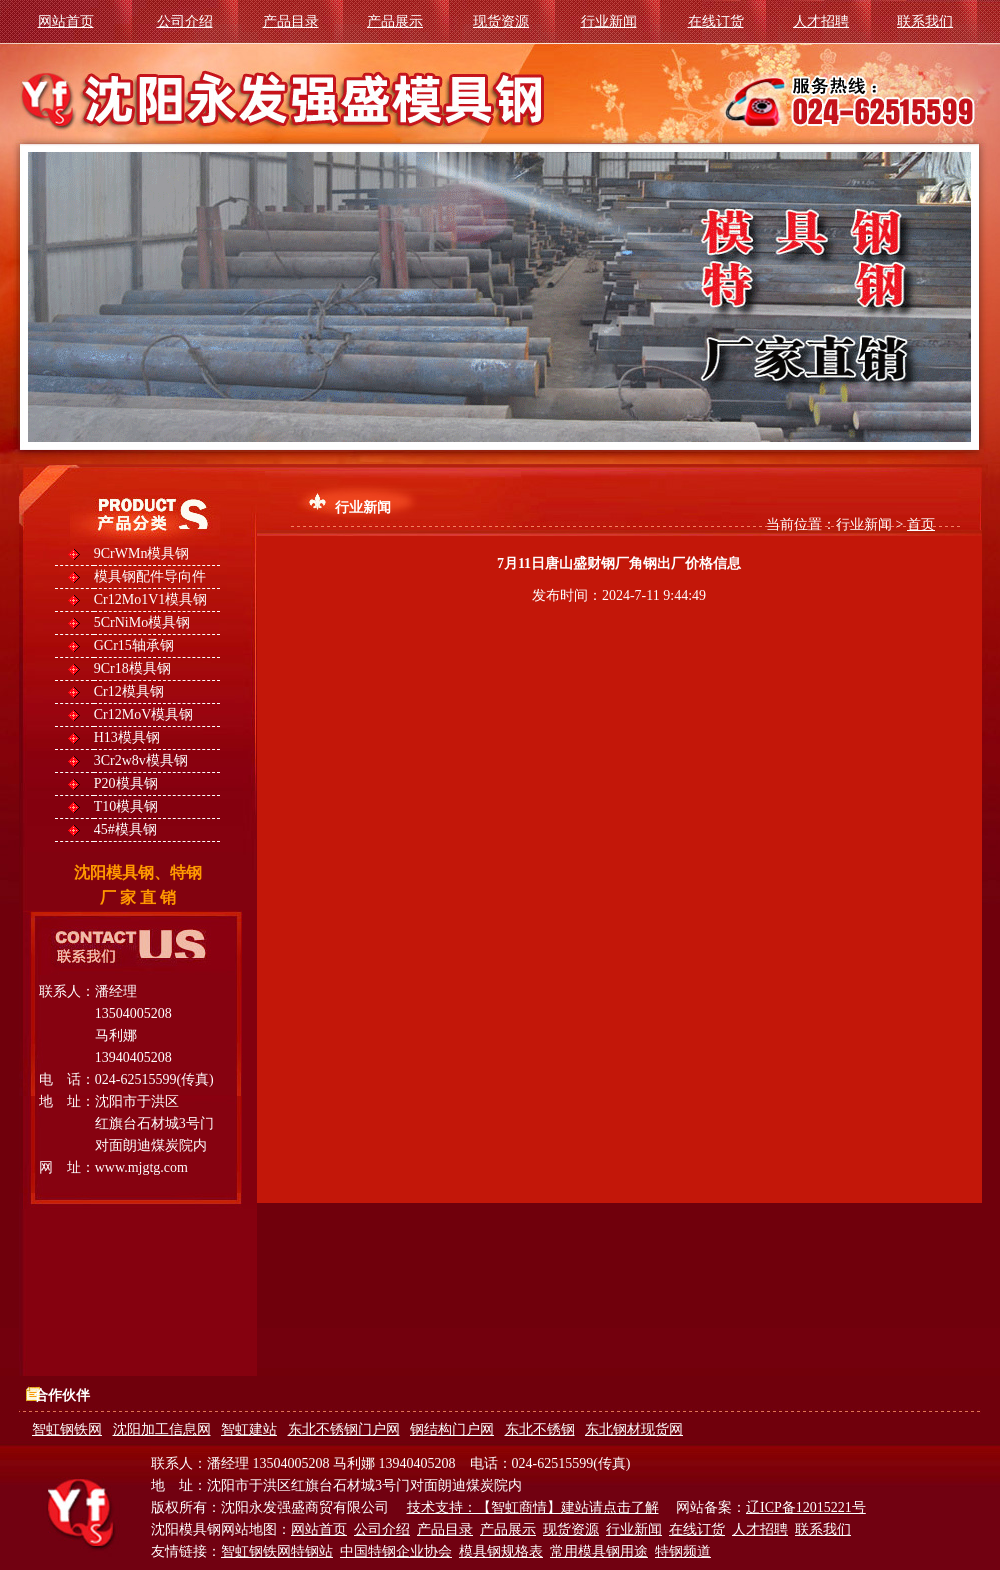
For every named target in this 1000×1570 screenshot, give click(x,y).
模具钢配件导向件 (150, 576)
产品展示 (395, 21)
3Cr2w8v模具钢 (141, 760)
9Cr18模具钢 (132, 668)
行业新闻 (609, 21)
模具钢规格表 (501, 1551)
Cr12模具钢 (129, 691)
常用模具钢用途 (599, 1551)
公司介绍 (185, 21)
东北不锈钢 (540, 1429)
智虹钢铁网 (67, 1429)
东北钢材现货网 (634, 1429)
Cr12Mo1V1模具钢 (151, 599)
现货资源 (501, 21)
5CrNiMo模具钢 (142, 622)
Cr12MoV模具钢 (144, 714)
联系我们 (925, 21)
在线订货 (716, 21)
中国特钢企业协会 (396, 1551)
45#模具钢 (125, 829)
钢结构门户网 (452, 1429)
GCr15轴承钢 (134, 645)
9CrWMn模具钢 (142, 553)
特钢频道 (683, 1551)
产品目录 (291, 21)
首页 (921, 524)
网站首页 (66, 21)
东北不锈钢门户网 (344, 1429)
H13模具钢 (127, 737)
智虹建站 (249, 1429)
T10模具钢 (126, 806)
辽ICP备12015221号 (806, 1507)
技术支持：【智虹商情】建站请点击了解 (533, 1507)
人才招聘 (821, 21)
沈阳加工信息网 (162, 1429)
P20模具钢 (126, 783)
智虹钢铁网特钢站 (277, 1551)
